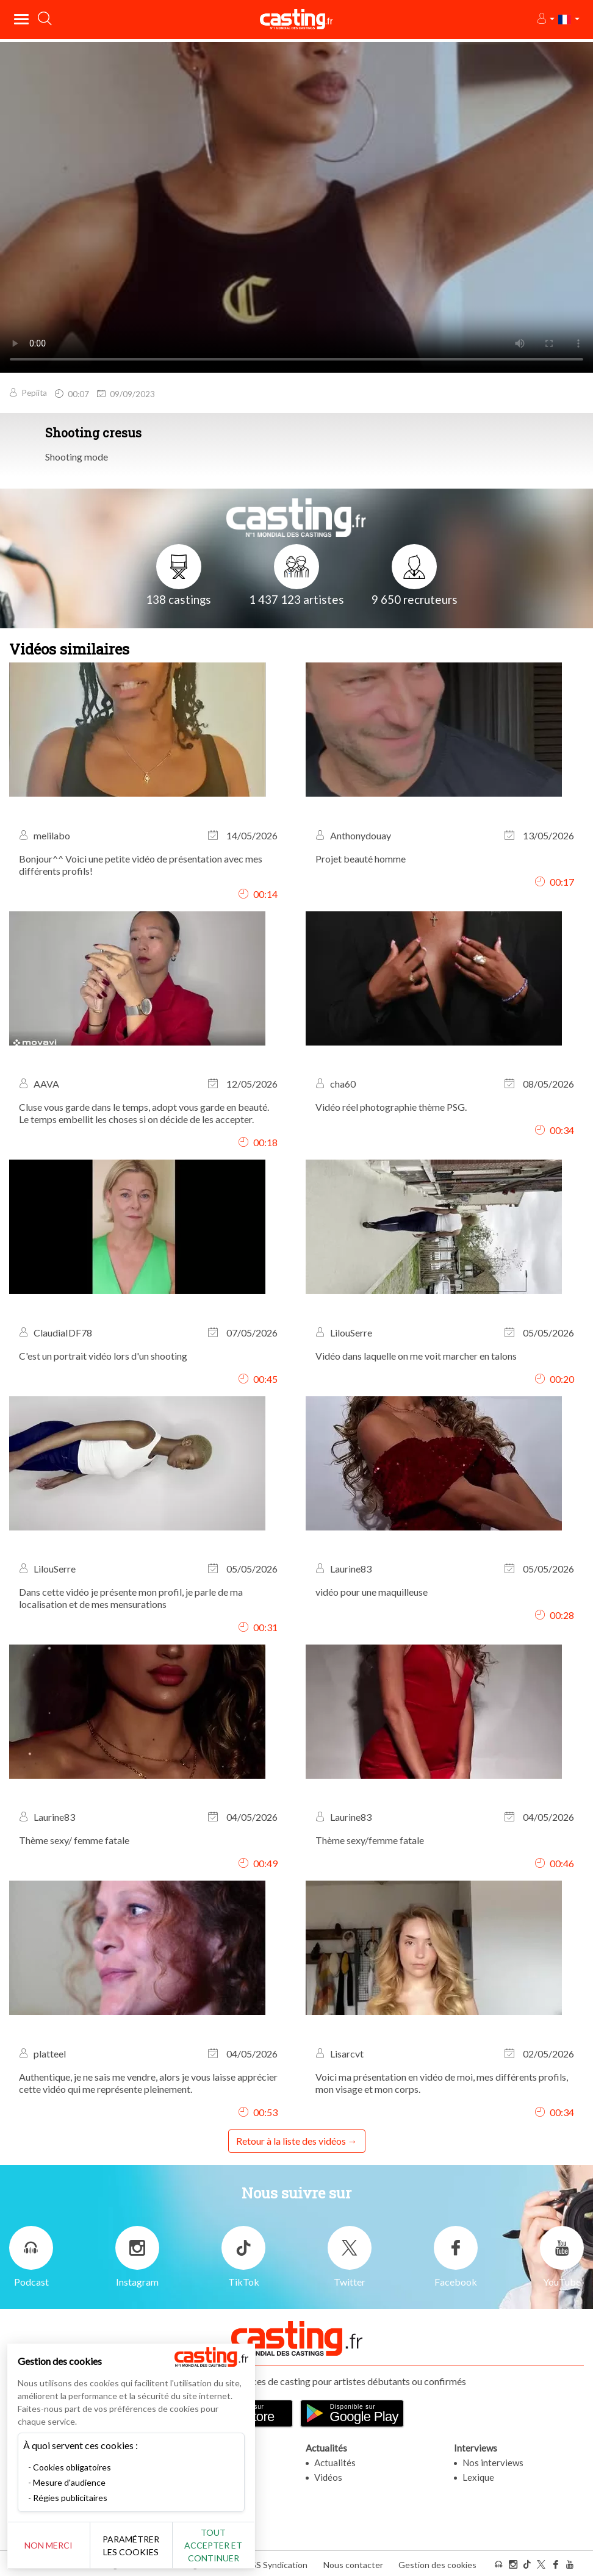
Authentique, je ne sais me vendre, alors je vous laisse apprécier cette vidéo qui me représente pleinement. (148, 2083)
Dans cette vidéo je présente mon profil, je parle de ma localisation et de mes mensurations (131, 1598)
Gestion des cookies (437, 2563)
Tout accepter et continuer (221, 2545)
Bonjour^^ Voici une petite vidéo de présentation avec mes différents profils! (140, 865)
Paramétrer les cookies (135, 2545)
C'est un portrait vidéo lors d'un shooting (103, 1356)
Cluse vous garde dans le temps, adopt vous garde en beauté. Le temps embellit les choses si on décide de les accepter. (144, 1113)
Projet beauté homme (360, 858)
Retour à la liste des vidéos (291, 2141)
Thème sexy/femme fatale (369, 1840)
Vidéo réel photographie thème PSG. (391, 1107)
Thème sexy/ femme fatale (74, 1840)
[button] (545, 19)
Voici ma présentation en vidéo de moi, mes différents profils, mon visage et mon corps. (441, 2083)
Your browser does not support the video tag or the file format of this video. (296, 206)
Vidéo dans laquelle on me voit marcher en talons (416, 1356)
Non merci (50, 2545)
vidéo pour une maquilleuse (371, 1592)
